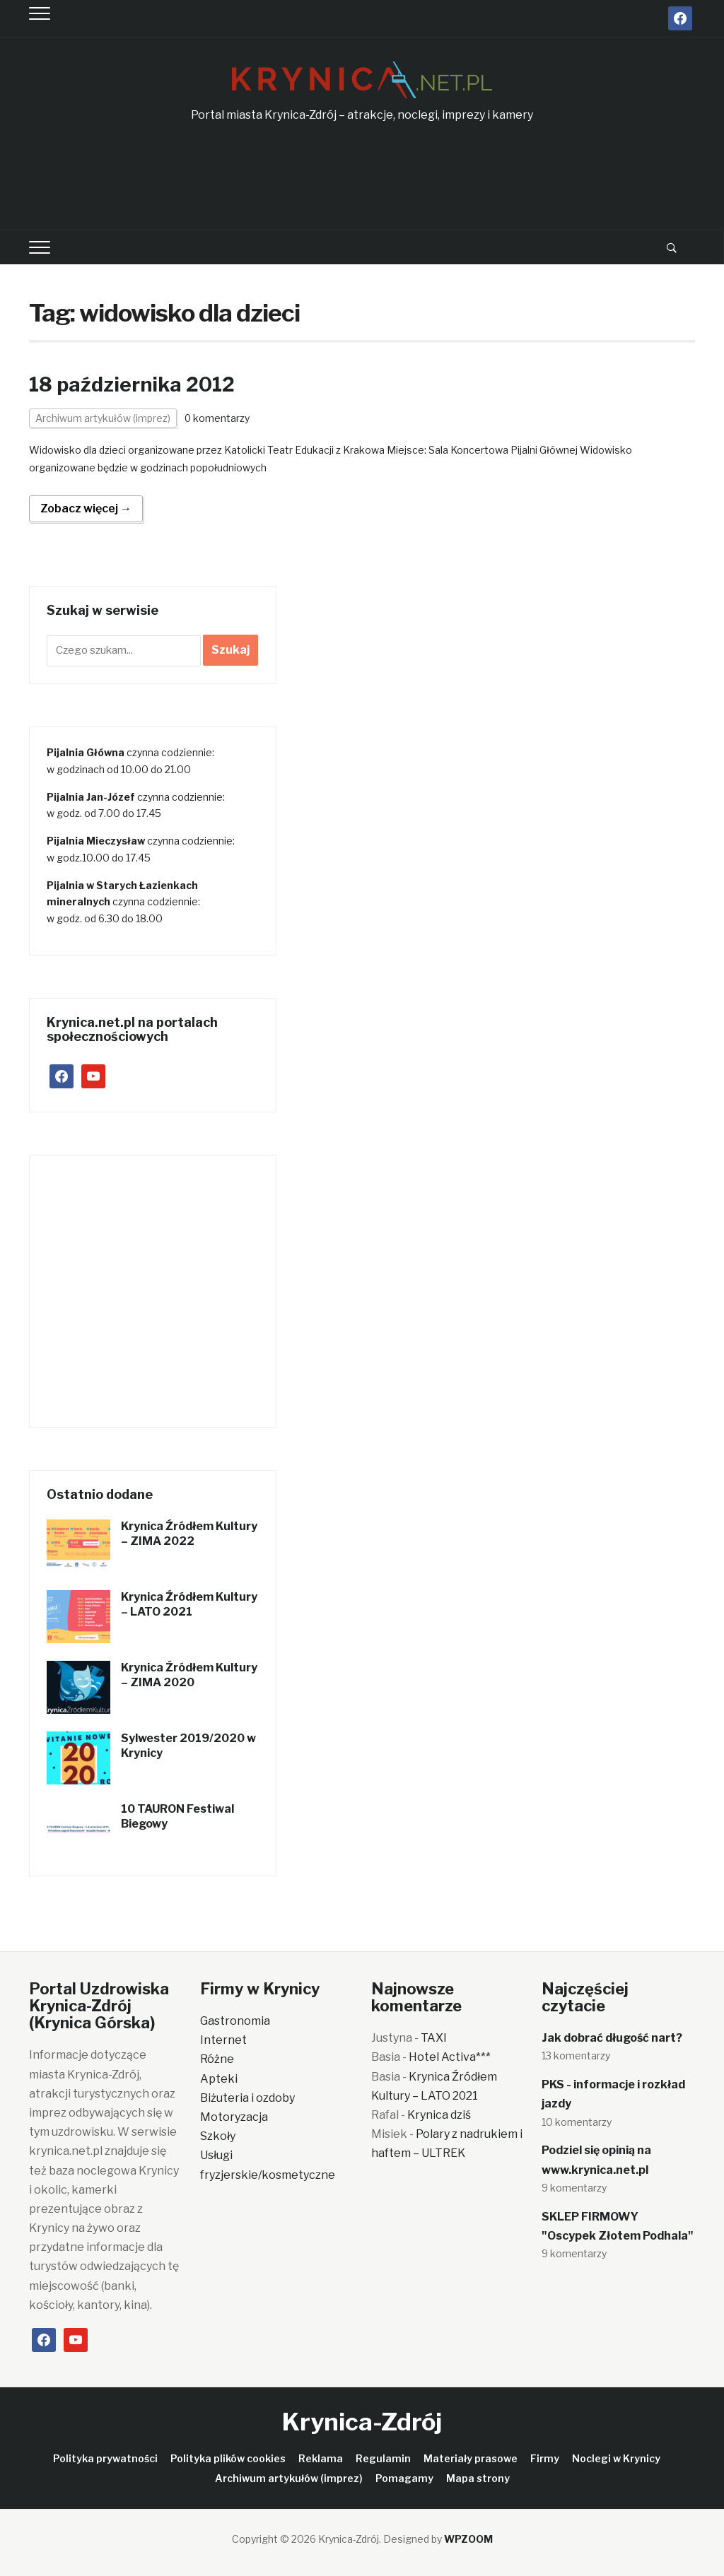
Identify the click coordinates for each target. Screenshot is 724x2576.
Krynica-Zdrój (362, 2421)
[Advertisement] (362, 177)
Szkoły (217, 2136)
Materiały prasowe (471, 2458)
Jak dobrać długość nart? (612, 2038)
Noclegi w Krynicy (616, 2458)
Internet (223, 2040)
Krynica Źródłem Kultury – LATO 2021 (189, 1604)
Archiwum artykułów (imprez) (102, 418)
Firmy (544, 2458)
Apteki (219, 2079)
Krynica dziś (439, 2115)
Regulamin (383, 2458)
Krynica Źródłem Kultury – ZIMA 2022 (189, 1533)
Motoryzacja (234, 2117)
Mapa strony (478, 2478)
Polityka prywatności (105, 2458)
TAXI (434, 2038)
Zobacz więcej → (86, 508)
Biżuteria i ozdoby (247, 2098)
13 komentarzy (576, 2055)
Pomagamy (404, 2478)
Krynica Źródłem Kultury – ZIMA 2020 (189, 1675)
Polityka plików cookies (228, 2458)
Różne (217, 2059)
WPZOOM (468, 2539)
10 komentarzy (577, 2122)
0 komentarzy (217, 418)
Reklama (320, 2458)
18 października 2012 (132, 384)
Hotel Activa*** (450, 2057)
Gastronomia (235, 2021)
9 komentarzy (574, 2188)
